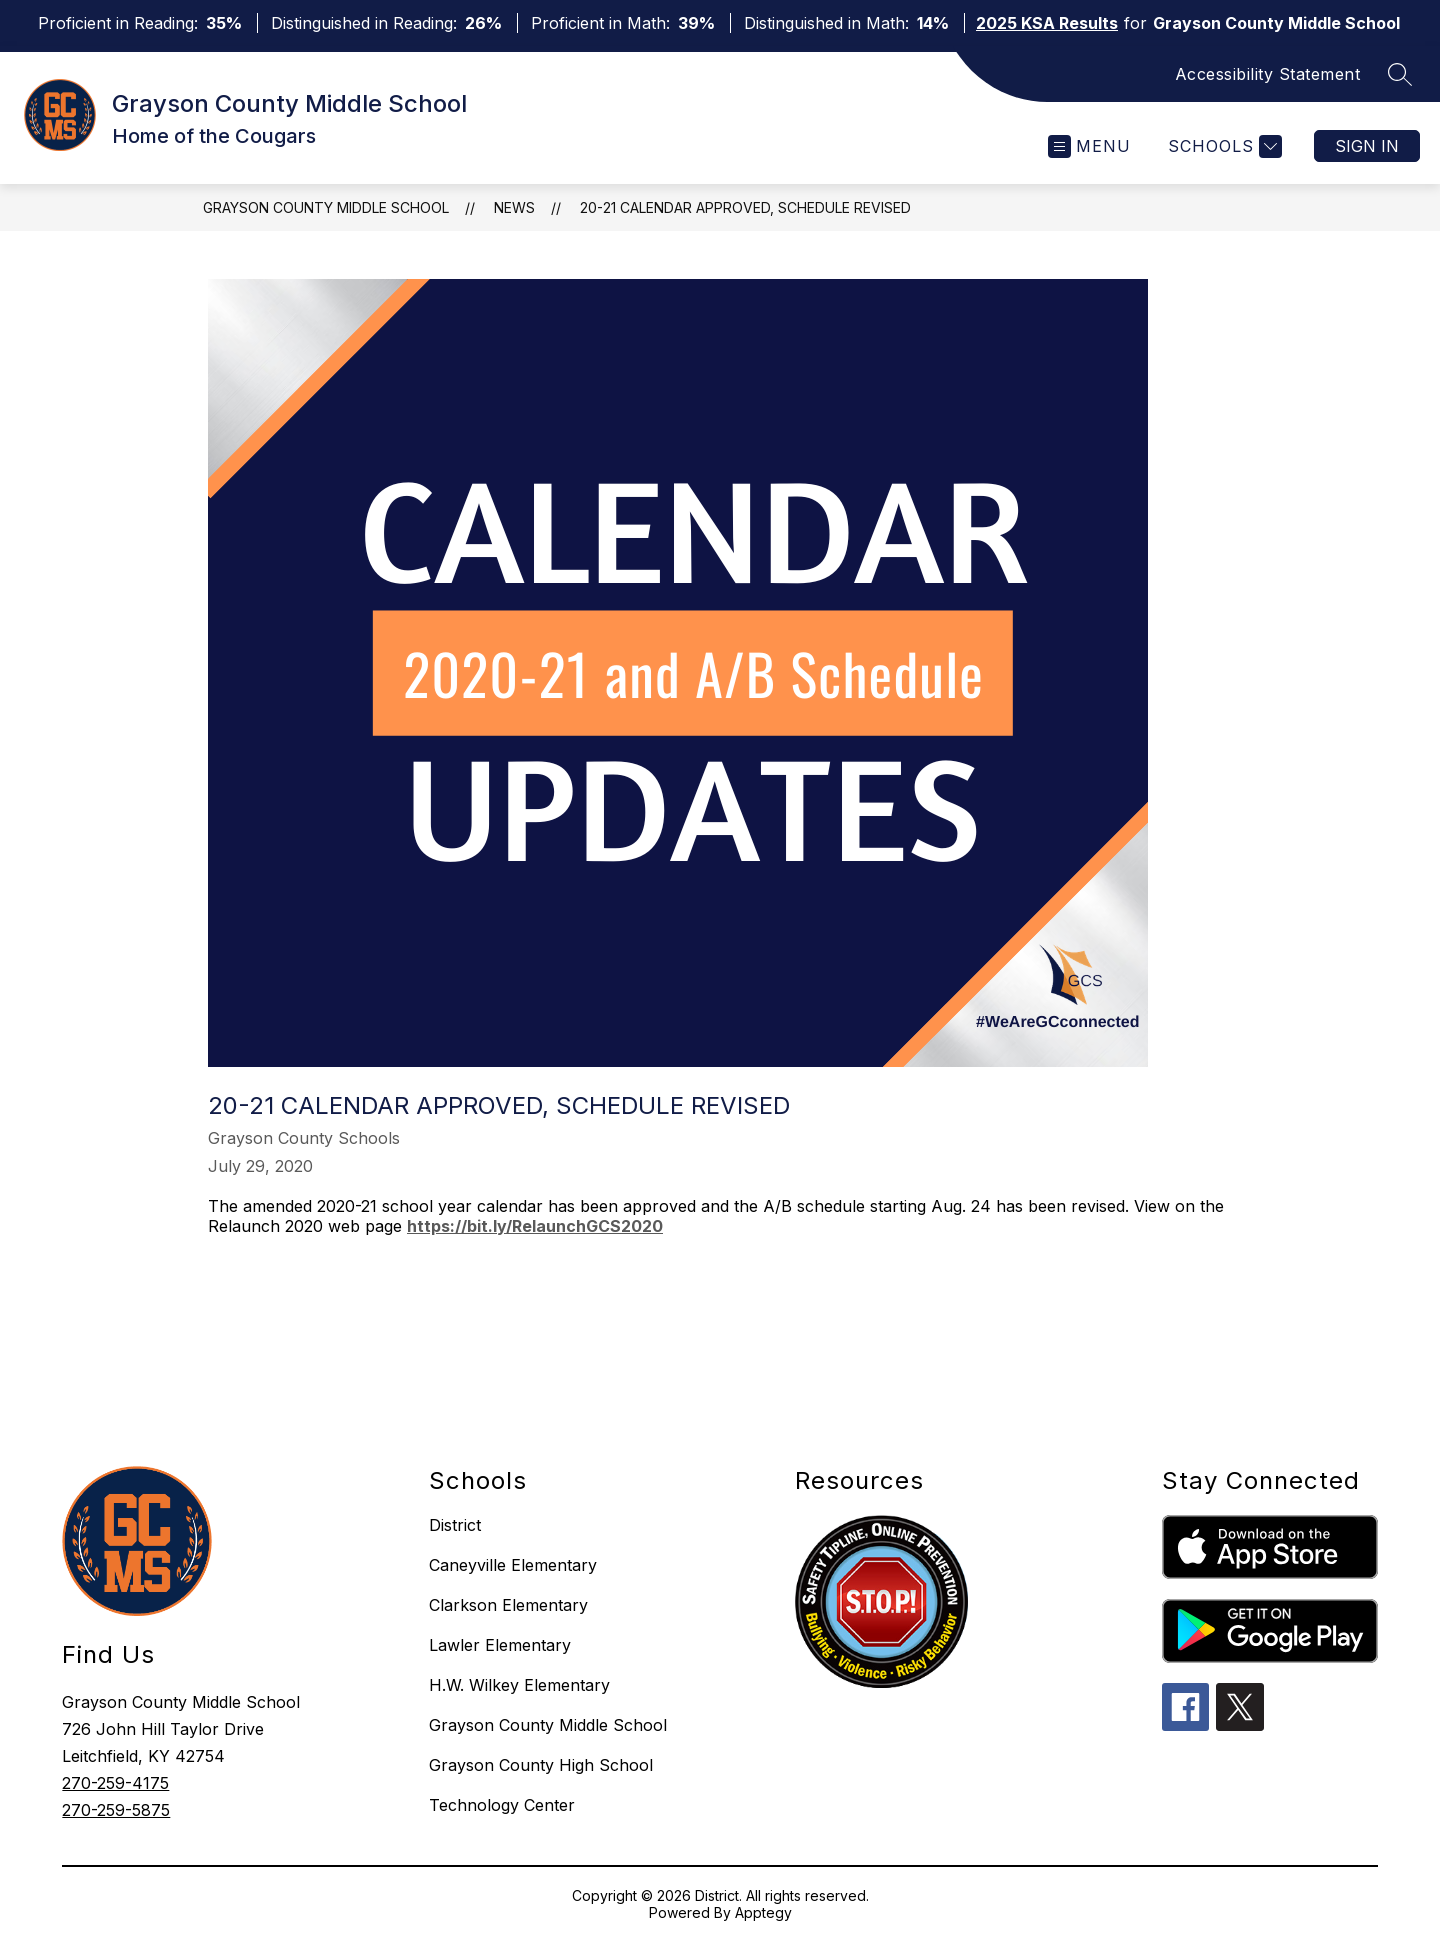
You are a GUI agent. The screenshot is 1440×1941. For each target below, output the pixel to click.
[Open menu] (1089, 146)
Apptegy (763, 1912)
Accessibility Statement (1268, 74)
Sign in (1367, 146)
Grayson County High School (541, 1765)
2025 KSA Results (1047, 23)
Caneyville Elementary (513, 1565)
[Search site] (1400, 74)
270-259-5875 (116, 1810)
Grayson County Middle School (326, 207)
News (514, 207)
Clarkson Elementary (508, 1605)
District (455, 1525)
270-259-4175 (115, 1783)
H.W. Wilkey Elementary (519, 1685)
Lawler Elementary (500, 1645)
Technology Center (502, 1805)
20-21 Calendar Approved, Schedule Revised (745, 207)
